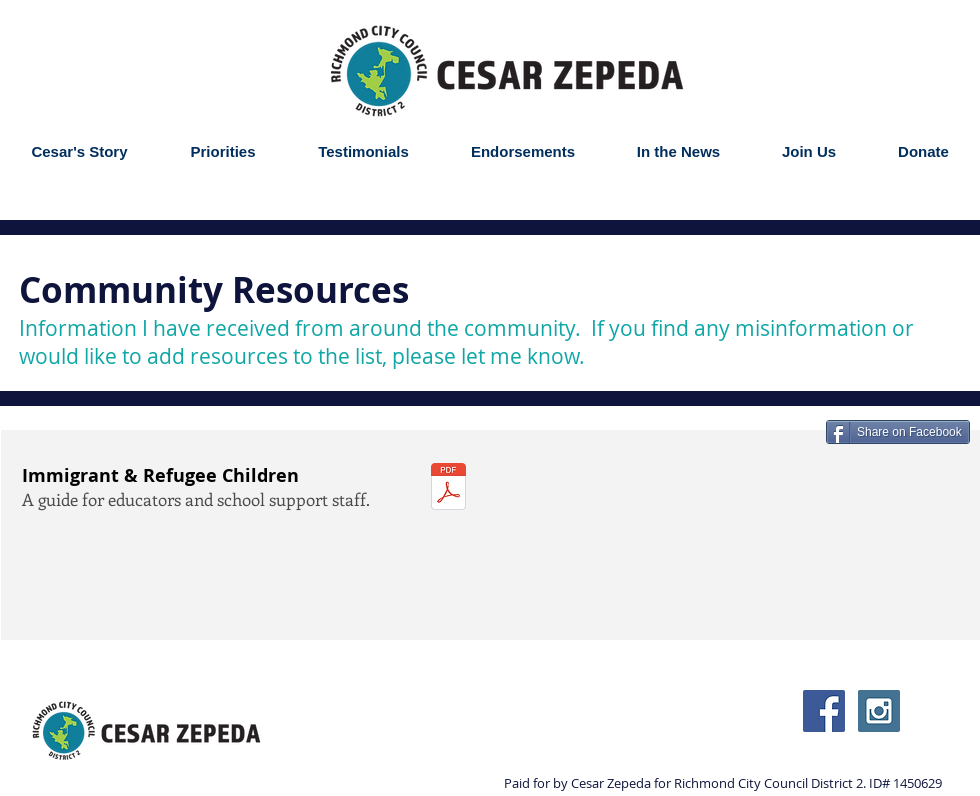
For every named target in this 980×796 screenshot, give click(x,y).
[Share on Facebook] (898, 432)
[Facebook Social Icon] (824, 711)
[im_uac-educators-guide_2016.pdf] (448, 489)
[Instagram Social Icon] (879, 711)
